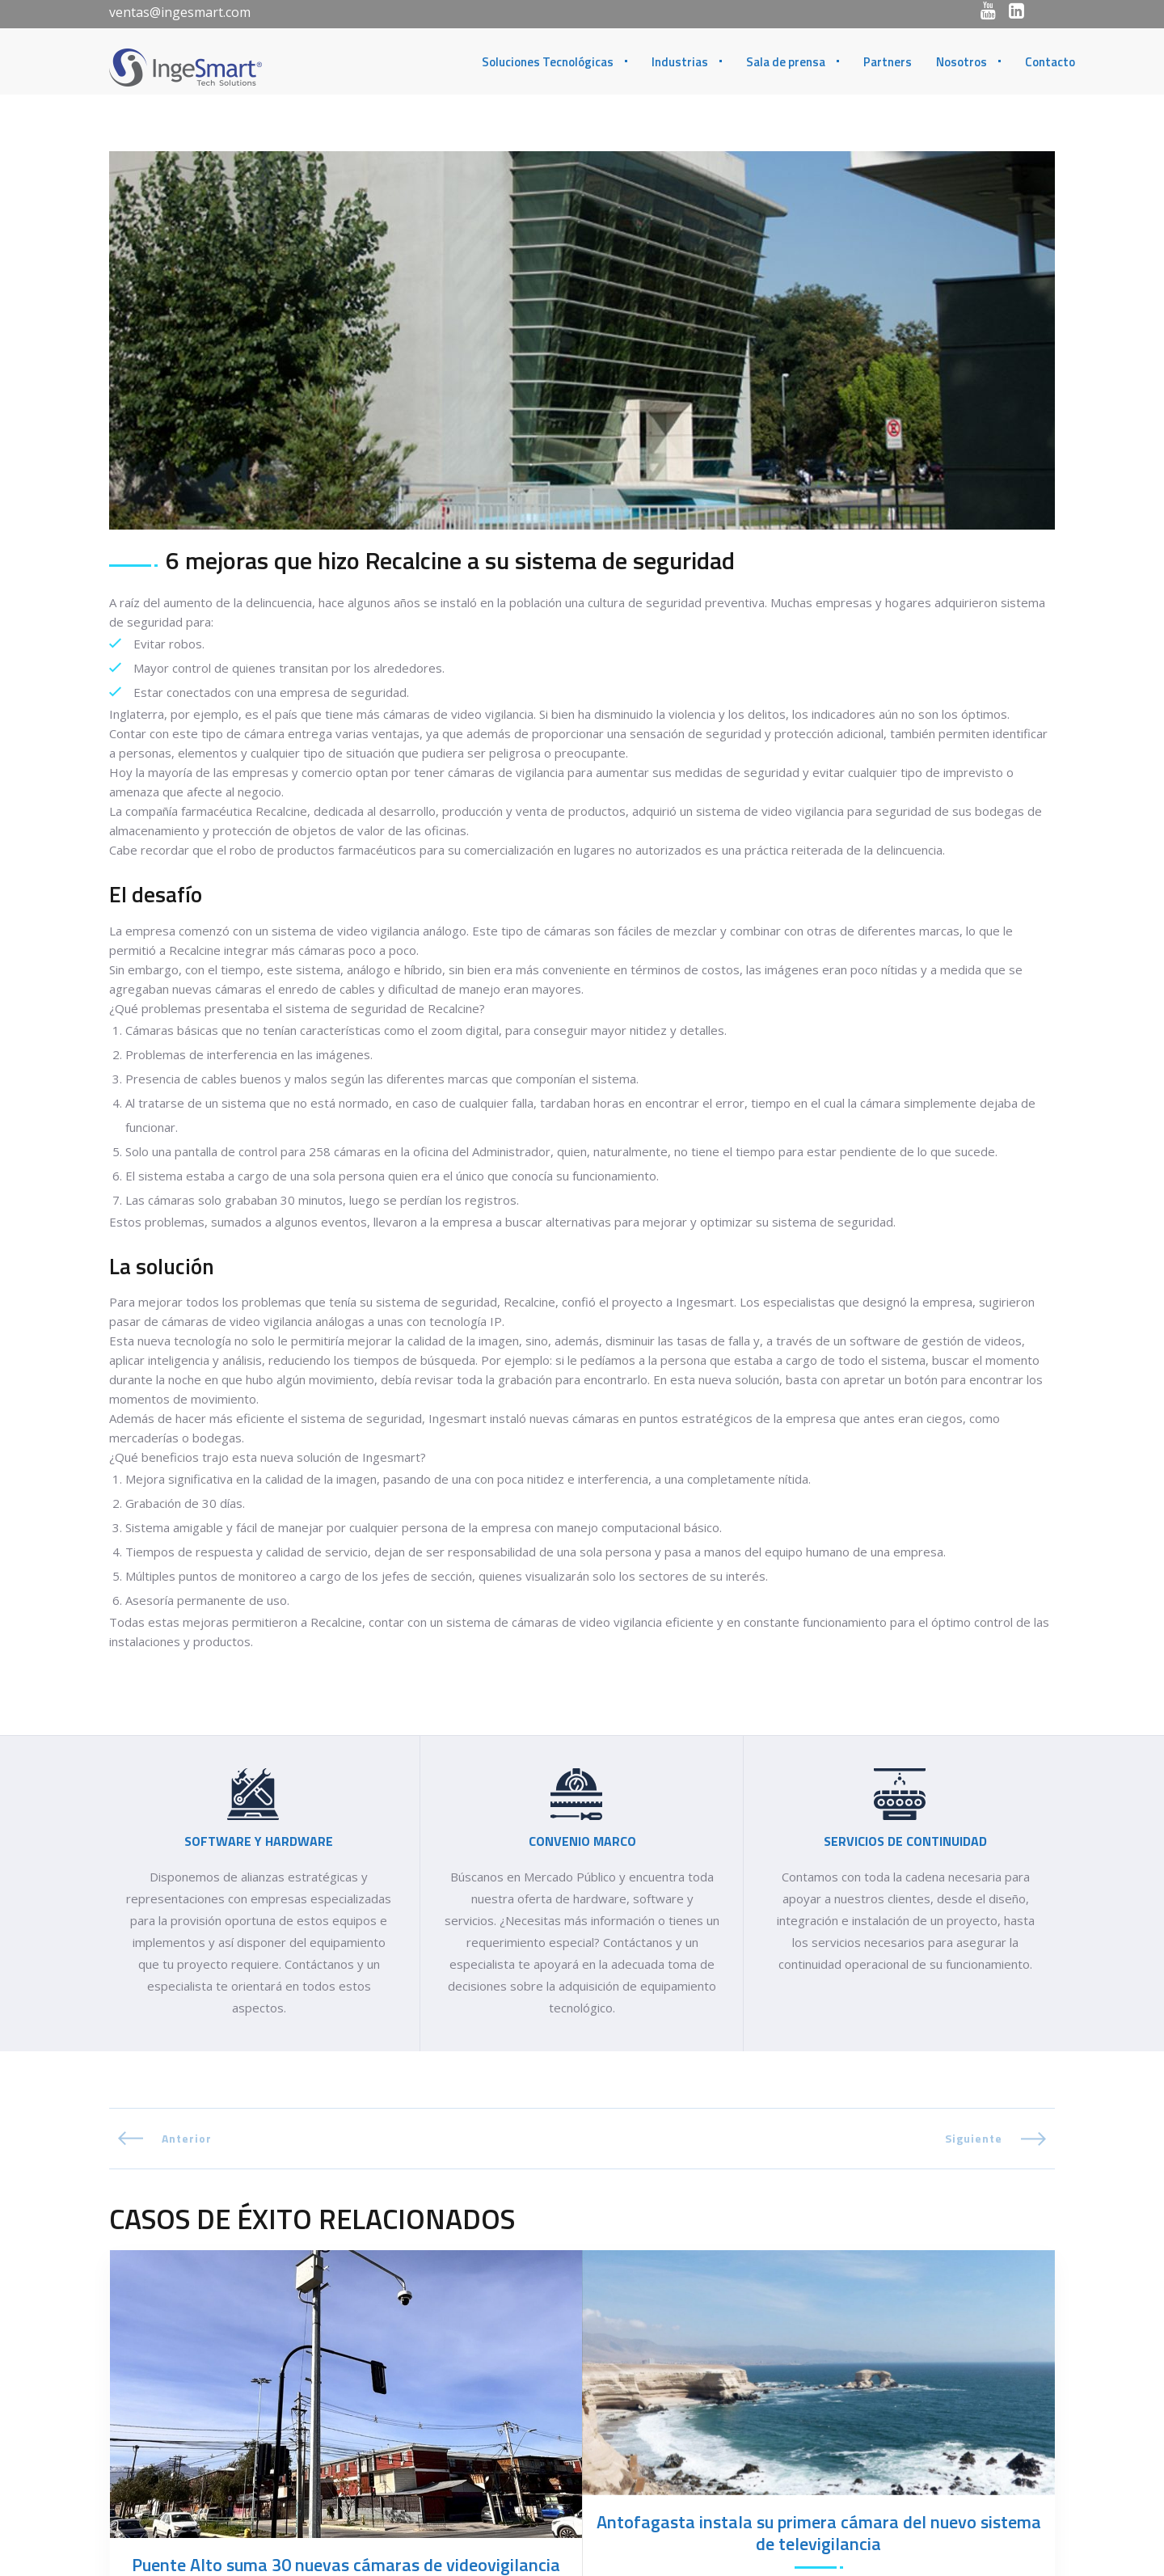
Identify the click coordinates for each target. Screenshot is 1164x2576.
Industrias (680, 62)
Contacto (1050, 62)
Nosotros (961, 62)
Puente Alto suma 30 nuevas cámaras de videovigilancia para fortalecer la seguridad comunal (346, 2216)
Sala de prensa (785, 62)
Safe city (433, 2273)
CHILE (611, 2490)
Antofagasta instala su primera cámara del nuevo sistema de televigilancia (819, 2173)
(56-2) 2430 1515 (694, 2535)
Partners (887, 62)
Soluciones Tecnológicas (548, 62)
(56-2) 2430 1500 (697, 2555)
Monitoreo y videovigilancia (315, 2273)
